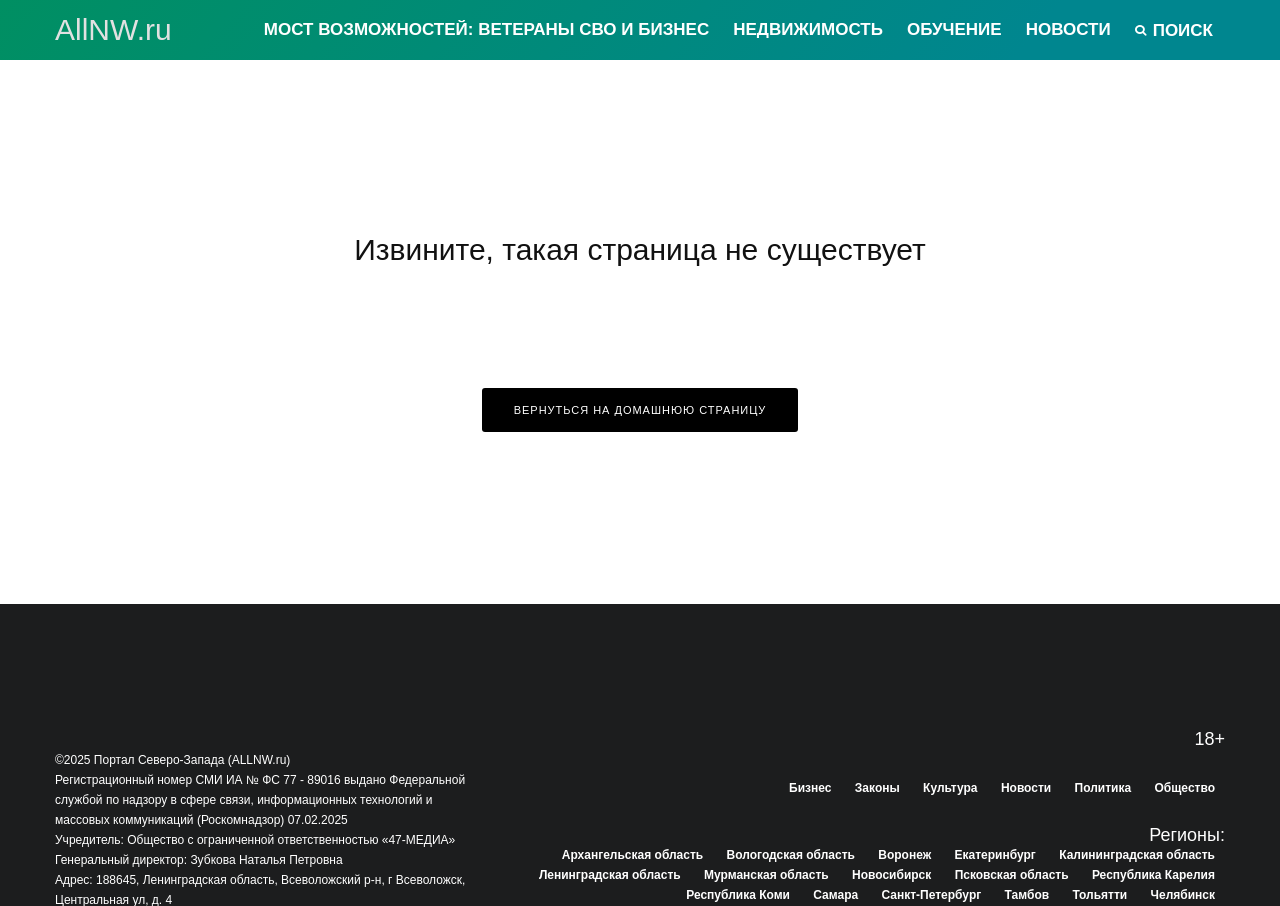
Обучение (954, 29)
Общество (1185, 788)
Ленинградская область (610, 875)
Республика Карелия (1153, 875)
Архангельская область (632, 855)
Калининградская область (1137, 855)
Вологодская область (791, 855)
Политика (1103, 788)
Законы (877, 788)
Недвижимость (808, 29)
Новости (1068, 29)
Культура (950, 788)
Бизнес (810, 788)
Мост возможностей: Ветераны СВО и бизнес (486, 29)
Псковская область (1012, 875)
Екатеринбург (995, 855)
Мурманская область (766, 875)
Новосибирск (891, 875)
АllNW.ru (113, 30)
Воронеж (904, 855)
